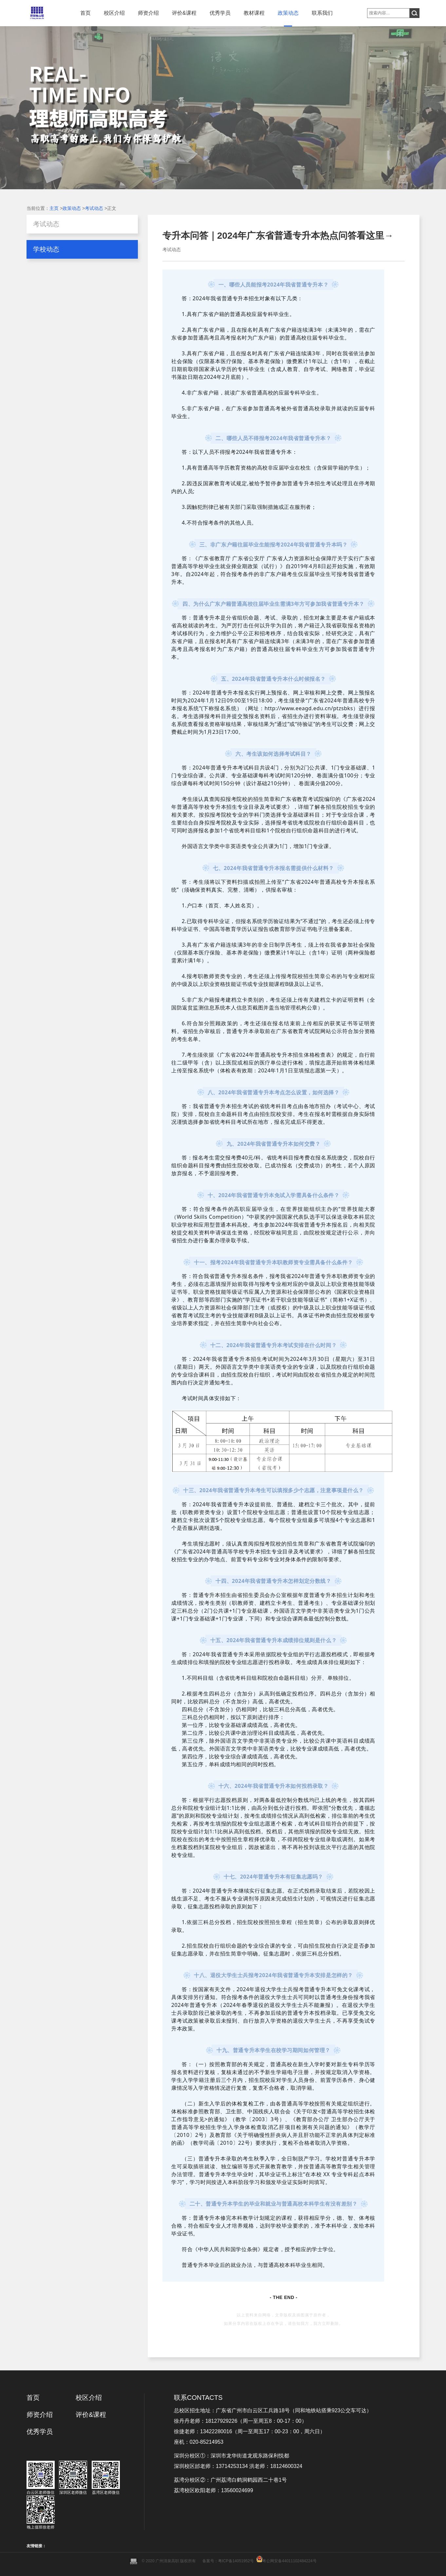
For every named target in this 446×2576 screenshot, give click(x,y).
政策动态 (288, 13)
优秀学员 (220, 13)
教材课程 (254, 13)
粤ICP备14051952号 (236, 2561)
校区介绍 (114, 13)
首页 (85, 13)
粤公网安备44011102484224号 (289, 2561)
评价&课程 (184, 13)
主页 (54, 208)
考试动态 (94, 208)
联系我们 (322, 13)
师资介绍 (148, 13)
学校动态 (46, 249)
